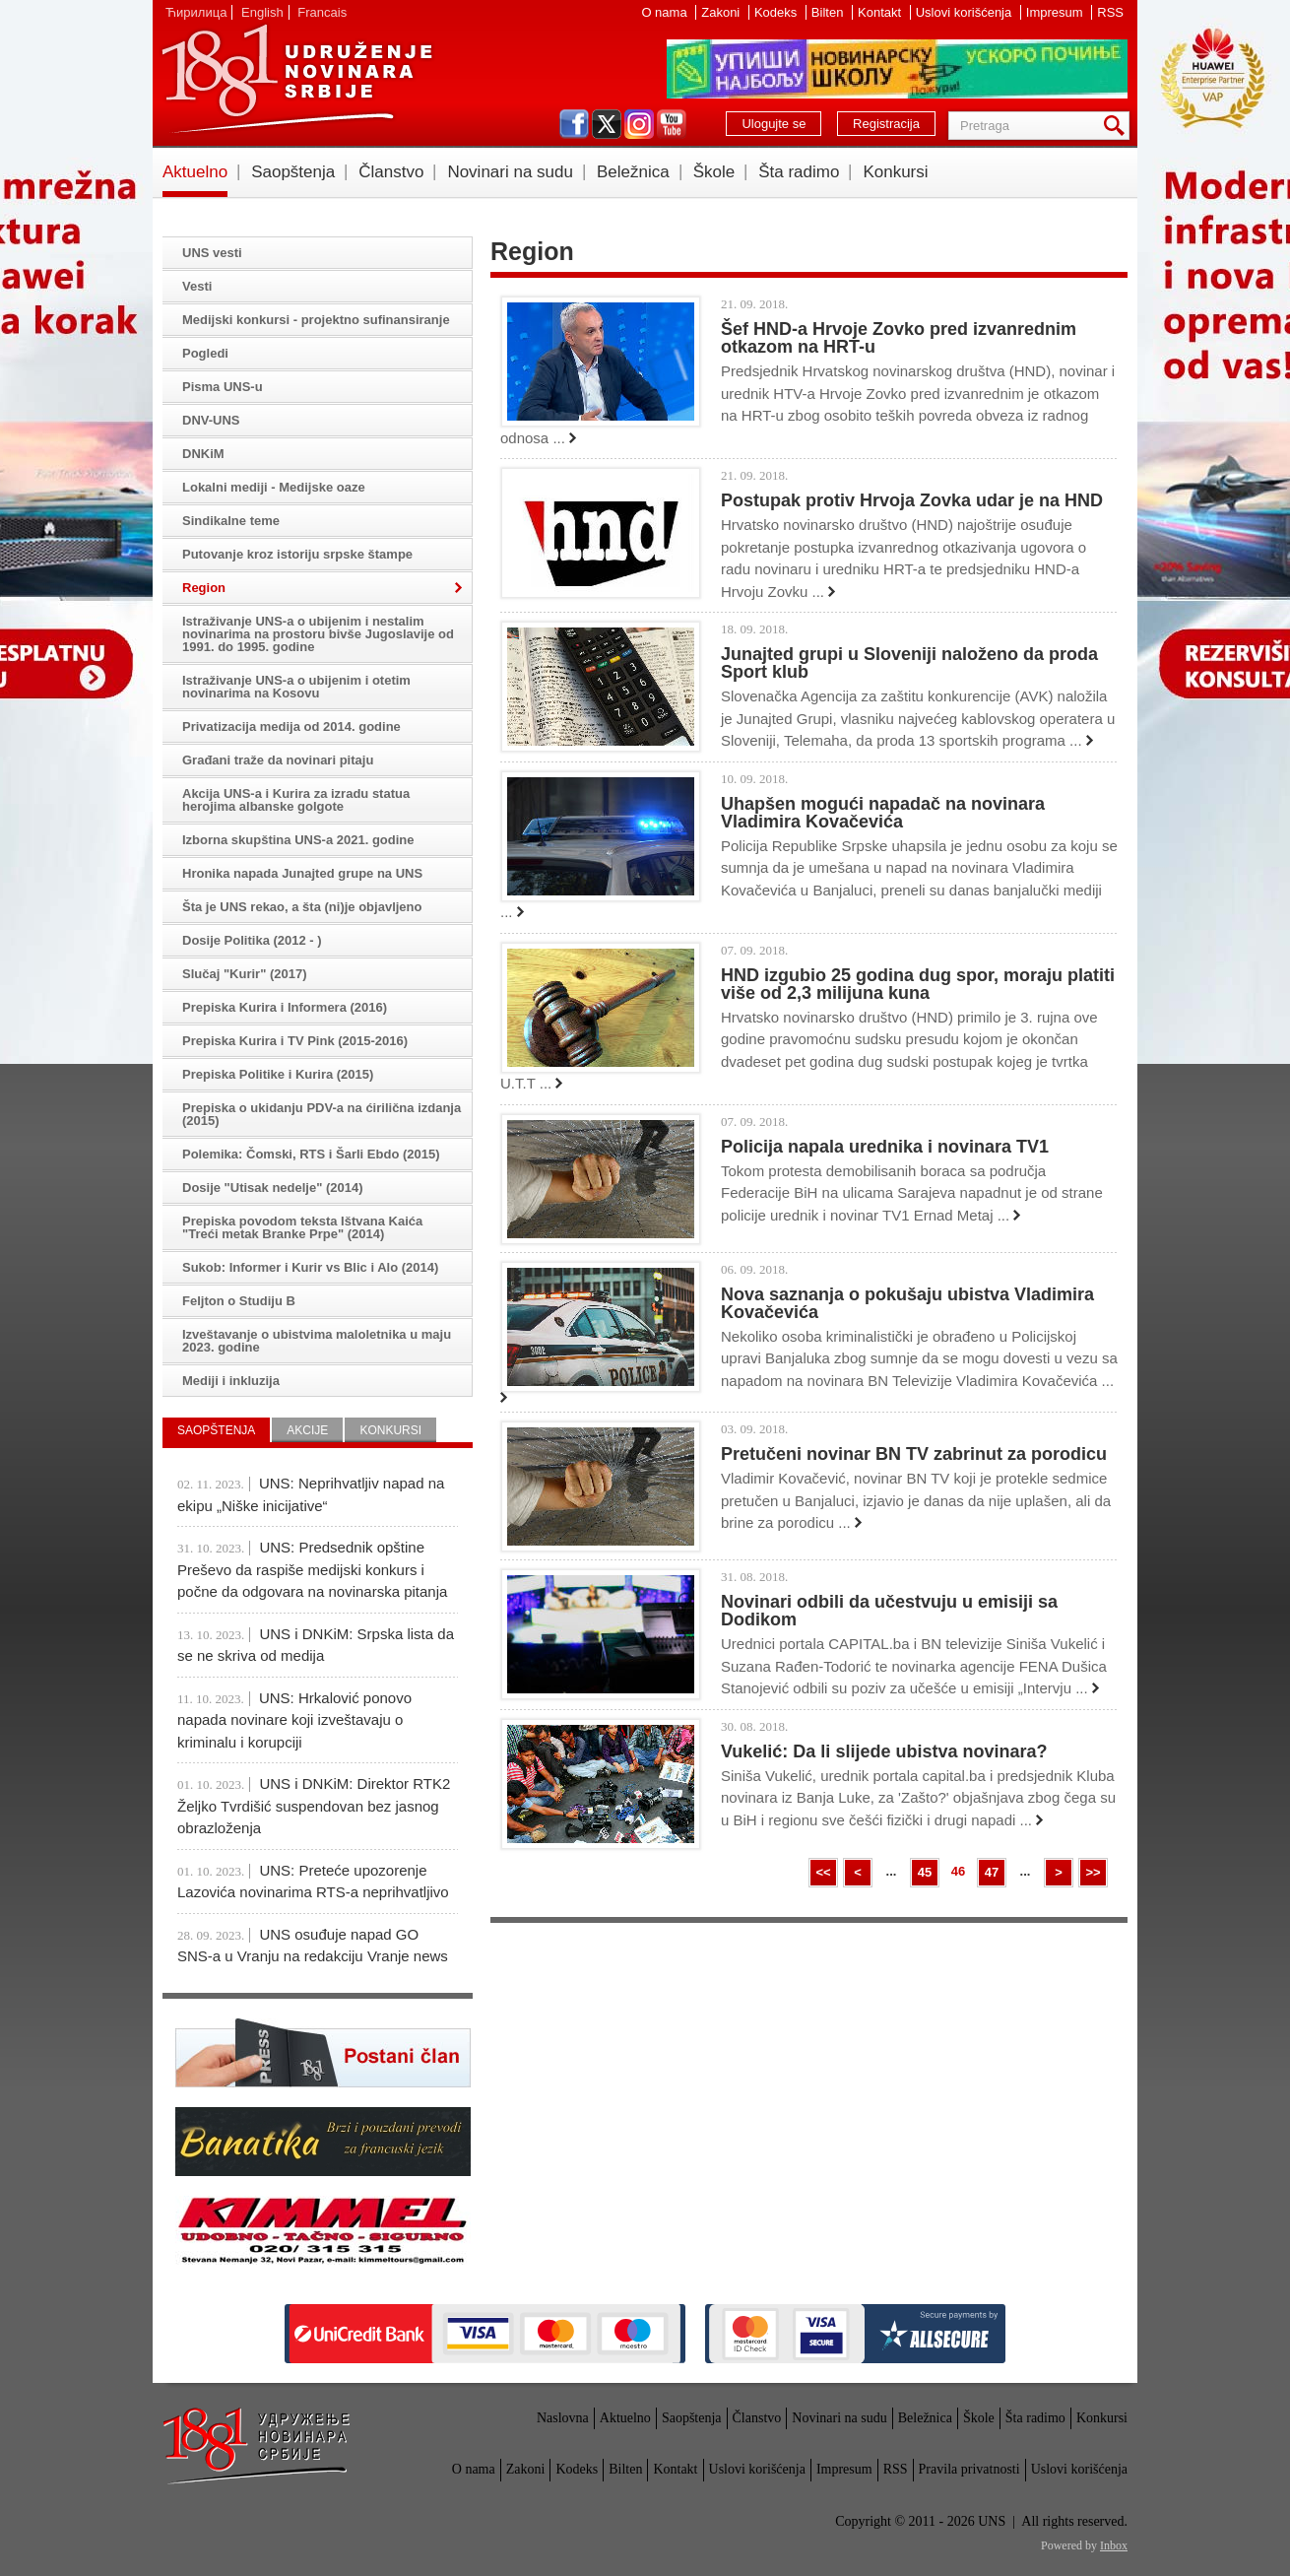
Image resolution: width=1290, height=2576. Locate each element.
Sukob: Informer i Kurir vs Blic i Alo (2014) (310, 1267)
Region (204, 587)
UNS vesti (212, 252)
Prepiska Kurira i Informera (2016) (284, 1007)
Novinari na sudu (510, 172)
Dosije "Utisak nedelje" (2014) (272, 1187)
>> (1092, 1872)
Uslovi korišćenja (965, 12)
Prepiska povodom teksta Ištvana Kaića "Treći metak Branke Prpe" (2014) (302, 1227)
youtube (671, 124)
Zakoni (722, 12)
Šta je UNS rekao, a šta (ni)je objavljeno (301, 906)
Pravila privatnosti (969, 2469)
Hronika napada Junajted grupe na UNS (302, 873)
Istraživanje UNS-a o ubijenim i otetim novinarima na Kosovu (296, 686)
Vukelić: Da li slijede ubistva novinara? (884, 1751)
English (262, 12)
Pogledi (205, 353)
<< (822, 1872)
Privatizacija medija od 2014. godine (291, 726)
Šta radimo (798, 172)
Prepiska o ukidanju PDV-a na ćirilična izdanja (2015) (321, 1114)
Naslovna (563, 2418)
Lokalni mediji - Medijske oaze (273, 487)
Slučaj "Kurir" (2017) (244, 973)
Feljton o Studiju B (238, 1300)
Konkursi (895, 172)
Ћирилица (195, 12)
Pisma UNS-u (222, 386)
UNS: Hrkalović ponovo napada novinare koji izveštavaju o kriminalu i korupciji (294, 1719)
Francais (322, 12)
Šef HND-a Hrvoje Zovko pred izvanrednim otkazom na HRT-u (898, 338)
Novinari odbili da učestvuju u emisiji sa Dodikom (889, 1610)
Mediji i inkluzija (231, 1380)
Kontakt (881, 12)
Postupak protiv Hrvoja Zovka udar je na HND (912, 500)
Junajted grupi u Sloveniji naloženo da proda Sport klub (909, 663)
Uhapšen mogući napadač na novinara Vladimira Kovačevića (883, 812)
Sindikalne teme (231, 520)
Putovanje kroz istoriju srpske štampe (297, 554)
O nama (665, 12)
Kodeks (777, 12)
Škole (714, 172)
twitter (606, 124)
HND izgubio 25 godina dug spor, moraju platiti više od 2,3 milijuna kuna (918, 984)
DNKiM (203, 453)
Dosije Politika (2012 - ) (252, 940)
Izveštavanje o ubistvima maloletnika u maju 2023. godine (316, 1341)
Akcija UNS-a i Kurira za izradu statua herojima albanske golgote (296, 800)
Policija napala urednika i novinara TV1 (885, 1146)
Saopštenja (293, 172)
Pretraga (1117, 125)
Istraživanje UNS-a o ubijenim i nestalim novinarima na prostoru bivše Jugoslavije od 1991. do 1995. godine (318, 634)
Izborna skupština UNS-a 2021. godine (298, 839)
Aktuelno (194, 172)
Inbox (1114, 2545)
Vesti (197, 286)
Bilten (829, 12)
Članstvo (390, 172)
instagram (639, 124)
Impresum (1056, 12)
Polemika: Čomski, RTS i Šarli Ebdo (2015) (311, 1154)
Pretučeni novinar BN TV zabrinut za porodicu (914, 1454)
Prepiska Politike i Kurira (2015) (277, 1074)
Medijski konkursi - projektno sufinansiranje (316, 319)
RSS (1110, 12)
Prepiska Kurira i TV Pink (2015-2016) (295, 1040)
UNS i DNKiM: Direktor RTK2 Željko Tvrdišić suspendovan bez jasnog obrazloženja (313, 1805)
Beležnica (633, 172)
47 (992, 1872)
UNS (296, 79)
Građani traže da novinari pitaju (277, 760)
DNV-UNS (211, 420)
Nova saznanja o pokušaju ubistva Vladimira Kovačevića (907, 1303)
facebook (574, 124)
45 (925, 1872)
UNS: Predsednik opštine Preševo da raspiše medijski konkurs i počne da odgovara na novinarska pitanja (312, 1569)
